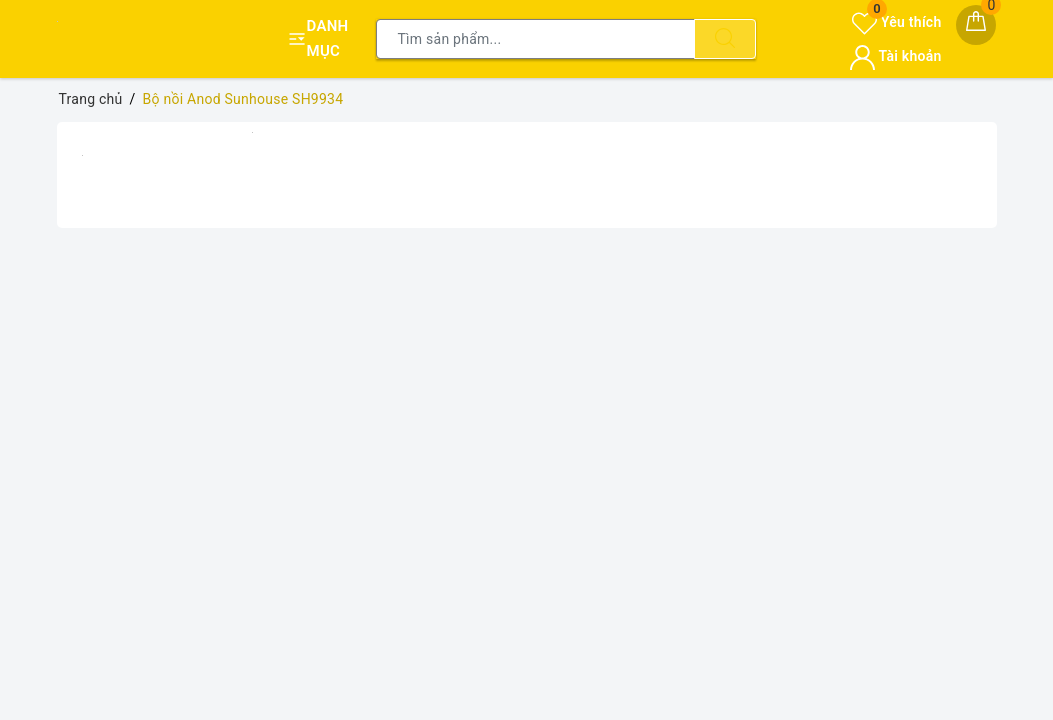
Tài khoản (895, 56)
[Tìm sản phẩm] (535, 39)
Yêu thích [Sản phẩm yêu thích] (896, 22)
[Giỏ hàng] (976, 25)
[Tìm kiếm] (725, 39)
